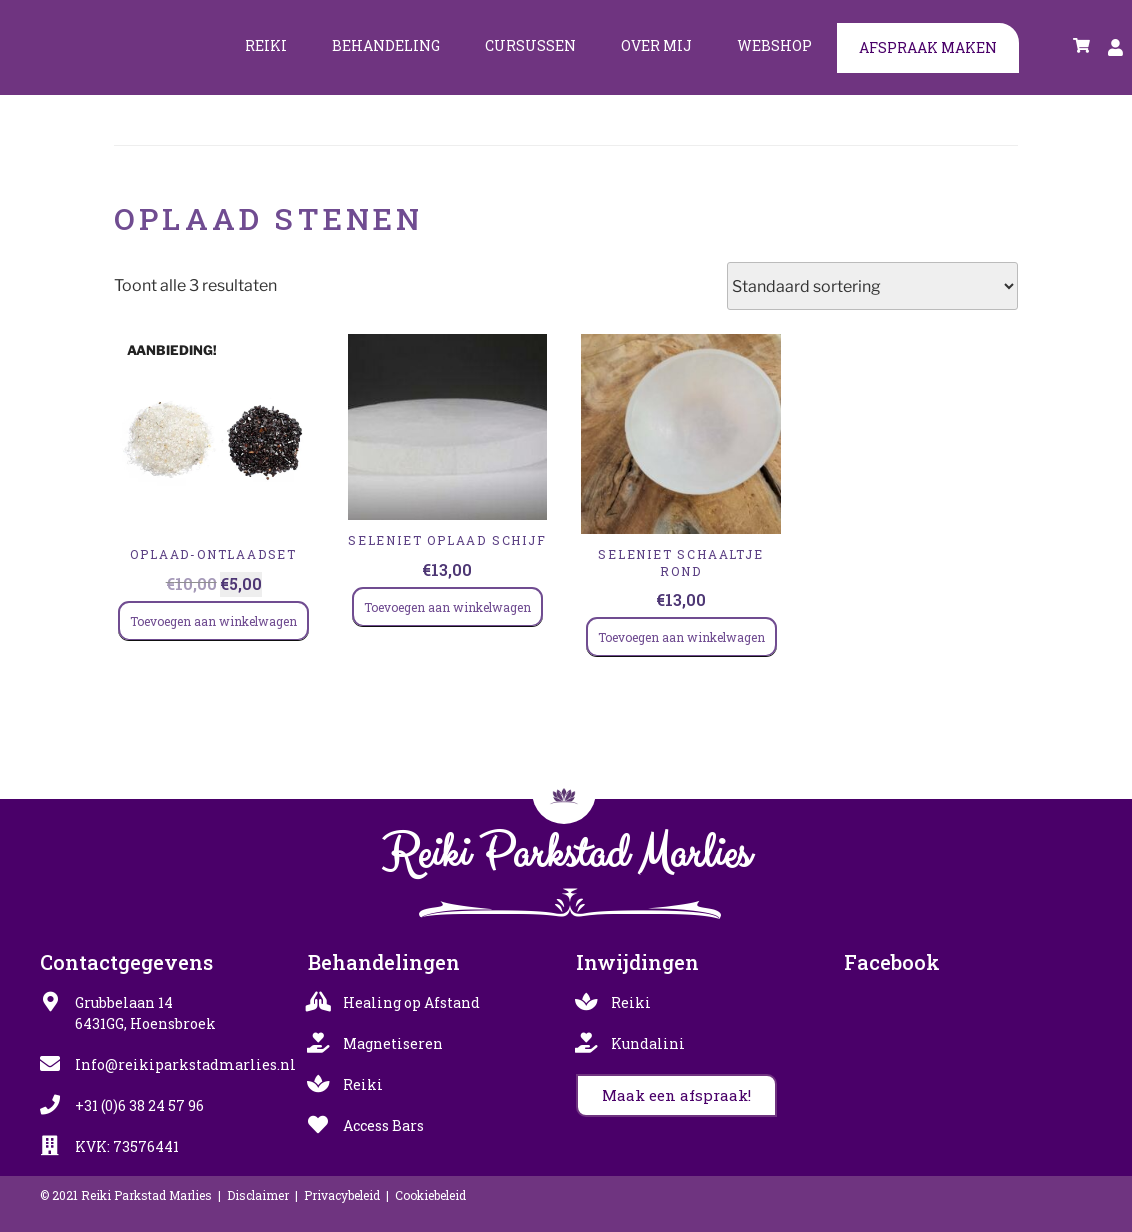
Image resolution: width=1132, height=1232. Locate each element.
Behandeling (386, 45)
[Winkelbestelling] (872, 286)
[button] (676, 1095)
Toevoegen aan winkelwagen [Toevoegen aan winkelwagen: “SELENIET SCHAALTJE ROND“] (681, 637)
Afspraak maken (928, 47)
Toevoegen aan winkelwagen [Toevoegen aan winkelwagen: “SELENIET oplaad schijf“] (447, 607)
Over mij (656, 45)
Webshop (774, 45)
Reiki (266, 45)
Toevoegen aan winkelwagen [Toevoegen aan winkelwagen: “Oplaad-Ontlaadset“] (213, 621)
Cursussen (530, 45)
